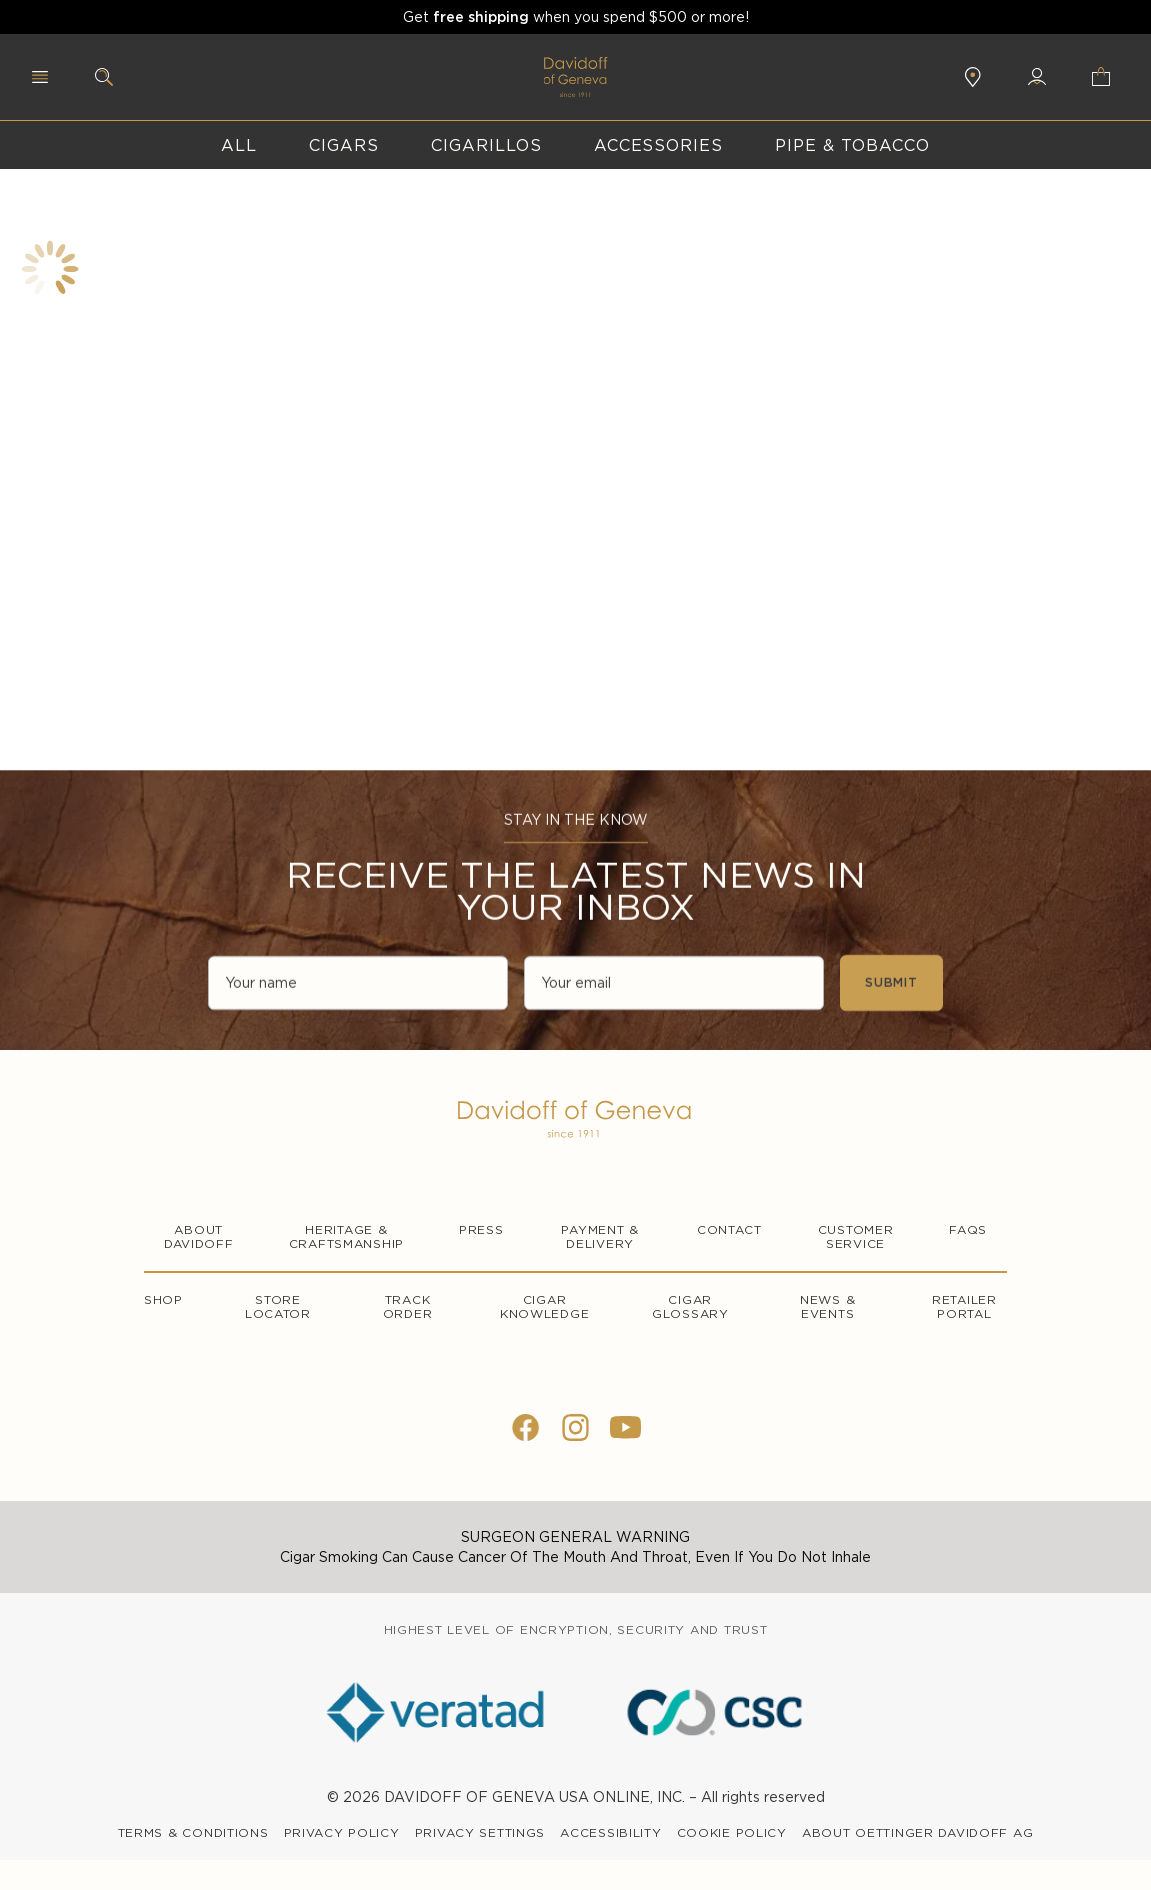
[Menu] (40, 77)
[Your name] (358, 985)
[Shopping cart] (1106, 77)
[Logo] (576, 1119)
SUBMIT (891, 984)
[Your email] (674, 985)
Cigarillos (486, 145)
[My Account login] (1037, 77)
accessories (659, 145)
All (239, 145)
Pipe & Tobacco (852, 145)
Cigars (344, 145)
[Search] (104, 77)
